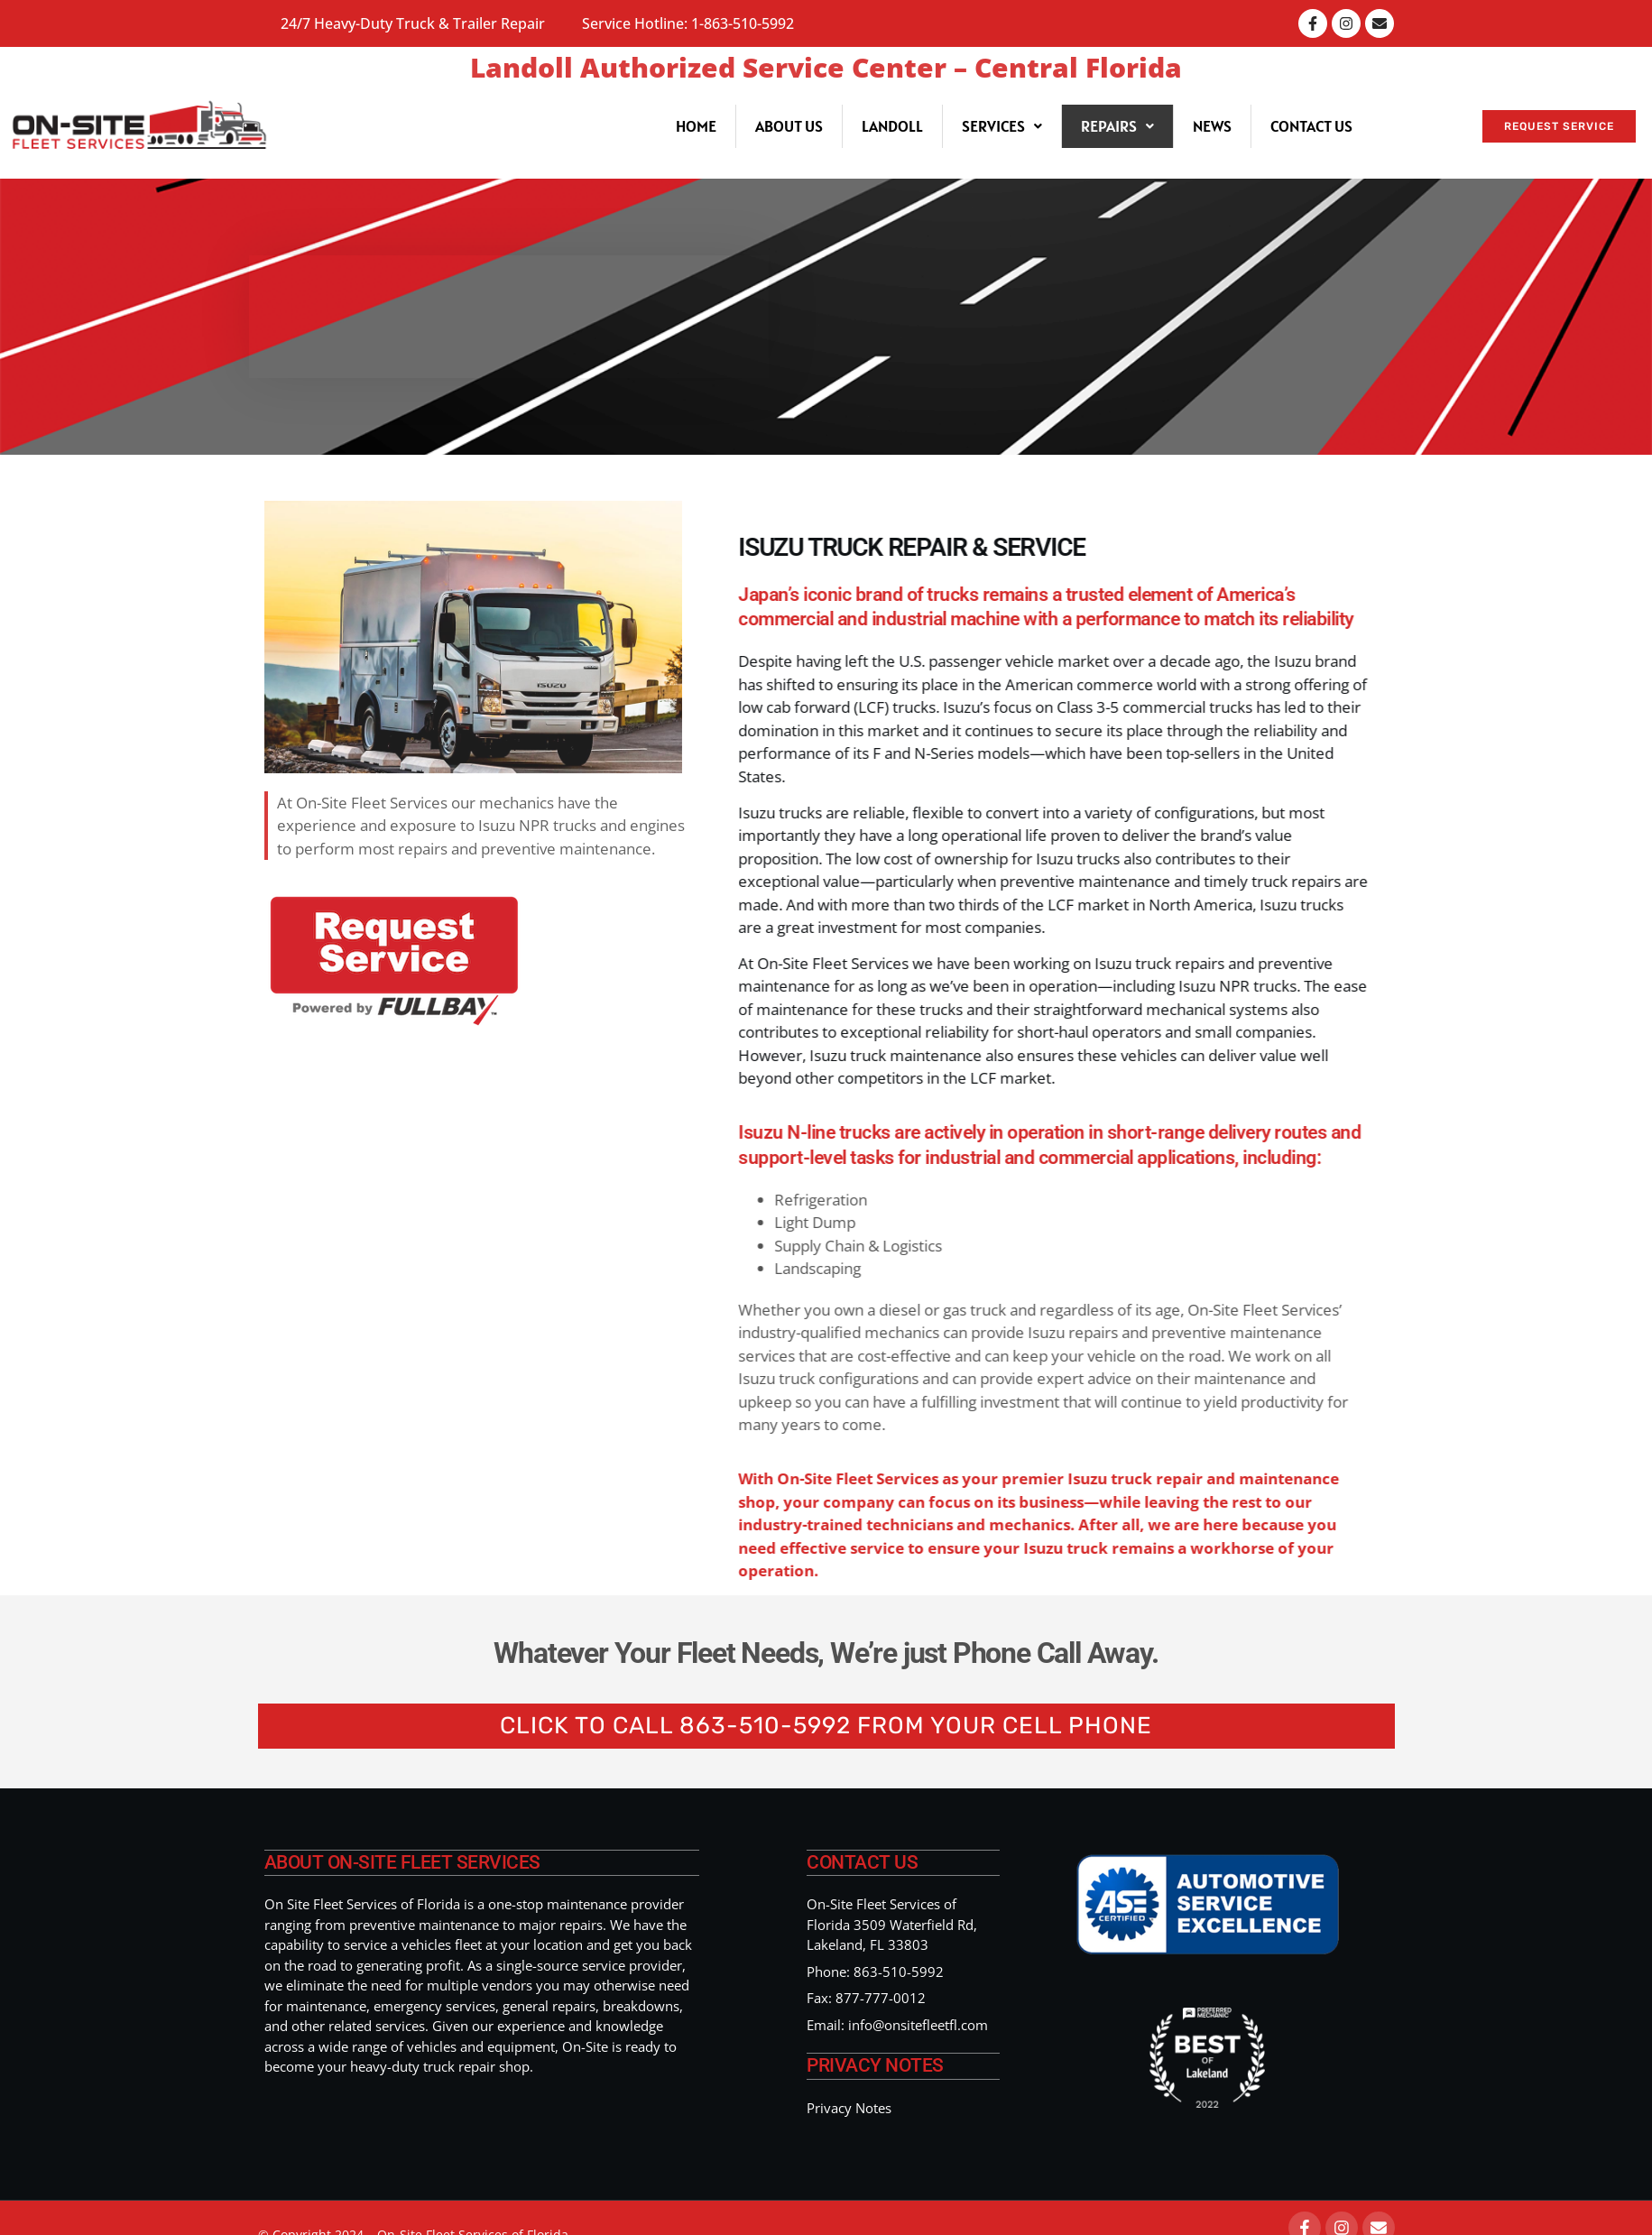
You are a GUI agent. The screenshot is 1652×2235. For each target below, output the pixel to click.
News (1212, 125)
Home (696, 125)
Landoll (892, 125)
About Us (789, 125)
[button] (1002, 126)
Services (1002, 125)
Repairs (1117, 125)
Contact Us (1311, 125)
